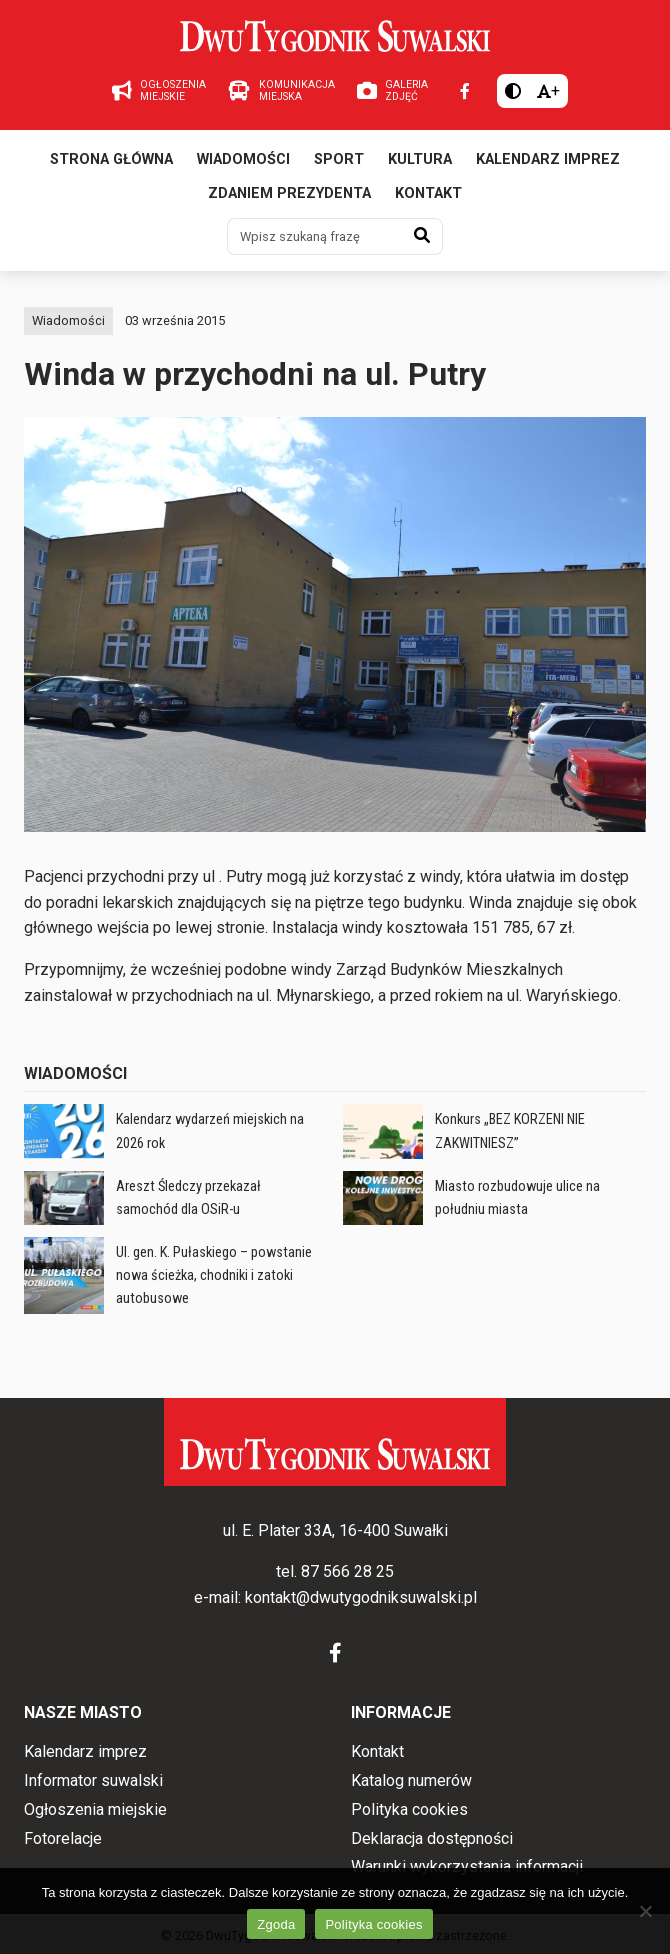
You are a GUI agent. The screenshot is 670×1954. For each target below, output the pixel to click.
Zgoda (276, 1924)
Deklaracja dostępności (432, 1838)
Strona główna (111, 159)
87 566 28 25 (347, 1571)
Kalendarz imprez (548, 159)
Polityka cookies (409, 1809)
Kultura (420, 159)
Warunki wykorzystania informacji (467, 1866)
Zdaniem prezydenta (289, 193)
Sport (339, 159)
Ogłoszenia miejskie (95, 1809)
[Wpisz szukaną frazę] (315, 236)
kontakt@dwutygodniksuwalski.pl (361, 1597)
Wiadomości (243, 159)
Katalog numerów (411, 1780)
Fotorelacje (63, 1838)
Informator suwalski (93, 1780)
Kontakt (428, 193)
